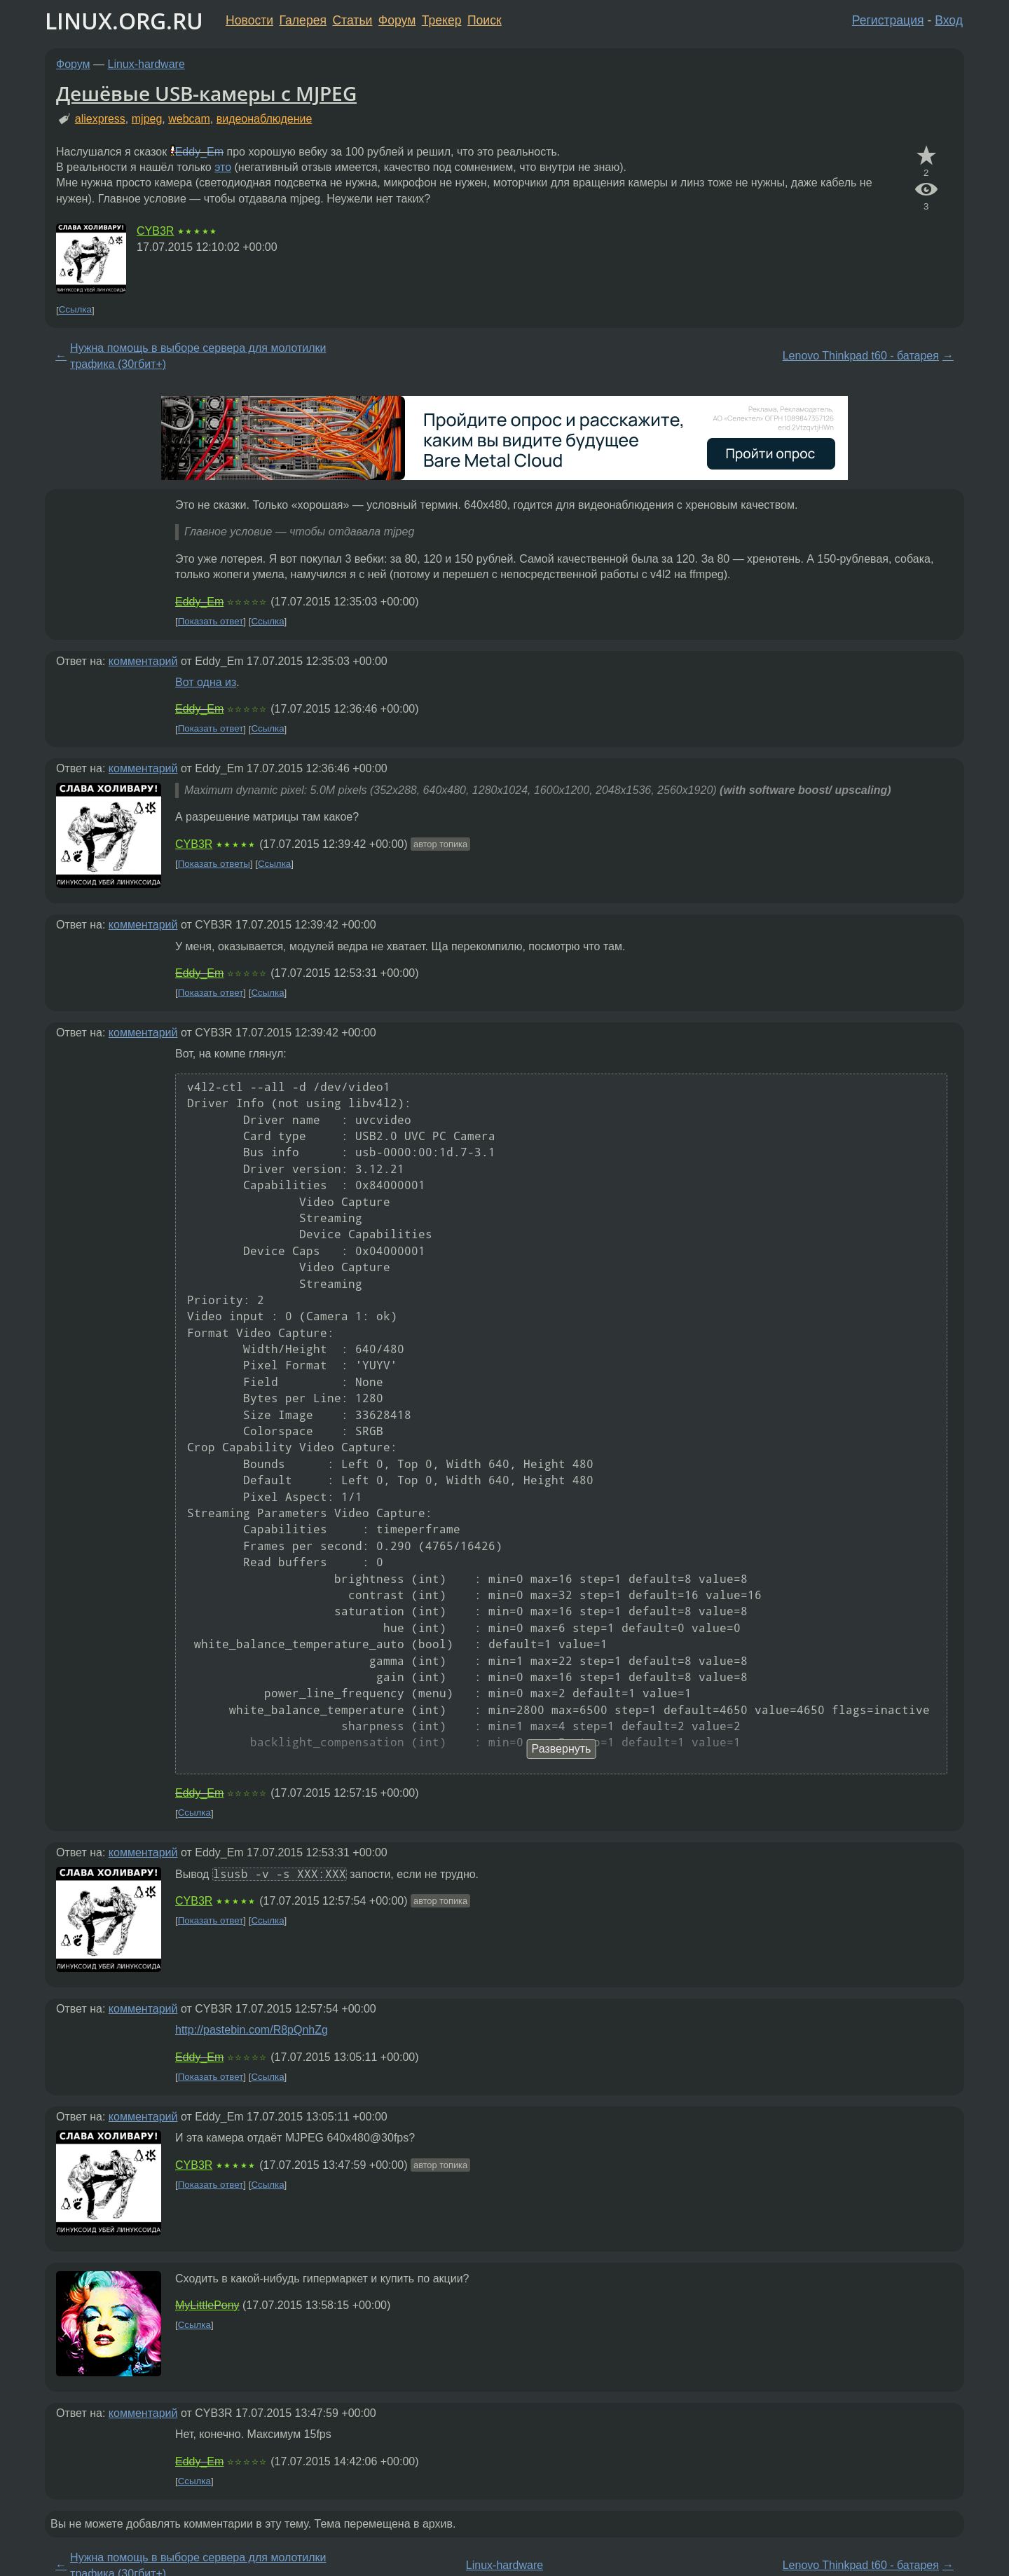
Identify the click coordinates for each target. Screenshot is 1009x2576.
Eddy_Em (199, 152)
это (222, 167)
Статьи (352, 20)
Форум (397, 20)
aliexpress (100, 119)
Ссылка (75, 310)
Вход (949, 20)
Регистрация (888, 20)
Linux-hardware (146, 64)
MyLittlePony (207, 2305)
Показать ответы (214, 863)
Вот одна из (205, 682)
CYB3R (155, 231)
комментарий (143, 661)
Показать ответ (211, 621)
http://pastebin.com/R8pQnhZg (251, 2030)
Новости (249, 20)
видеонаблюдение (265, 119)
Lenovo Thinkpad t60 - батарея (861, 356)
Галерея (303, 20)
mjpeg (147, 119)
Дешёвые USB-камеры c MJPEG (206, 93)
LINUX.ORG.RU (124, 21)
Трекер (442, 20)
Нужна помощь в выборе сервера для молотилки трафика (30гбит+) (198, 355)
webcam (189, 119)
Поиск (484, 20)
